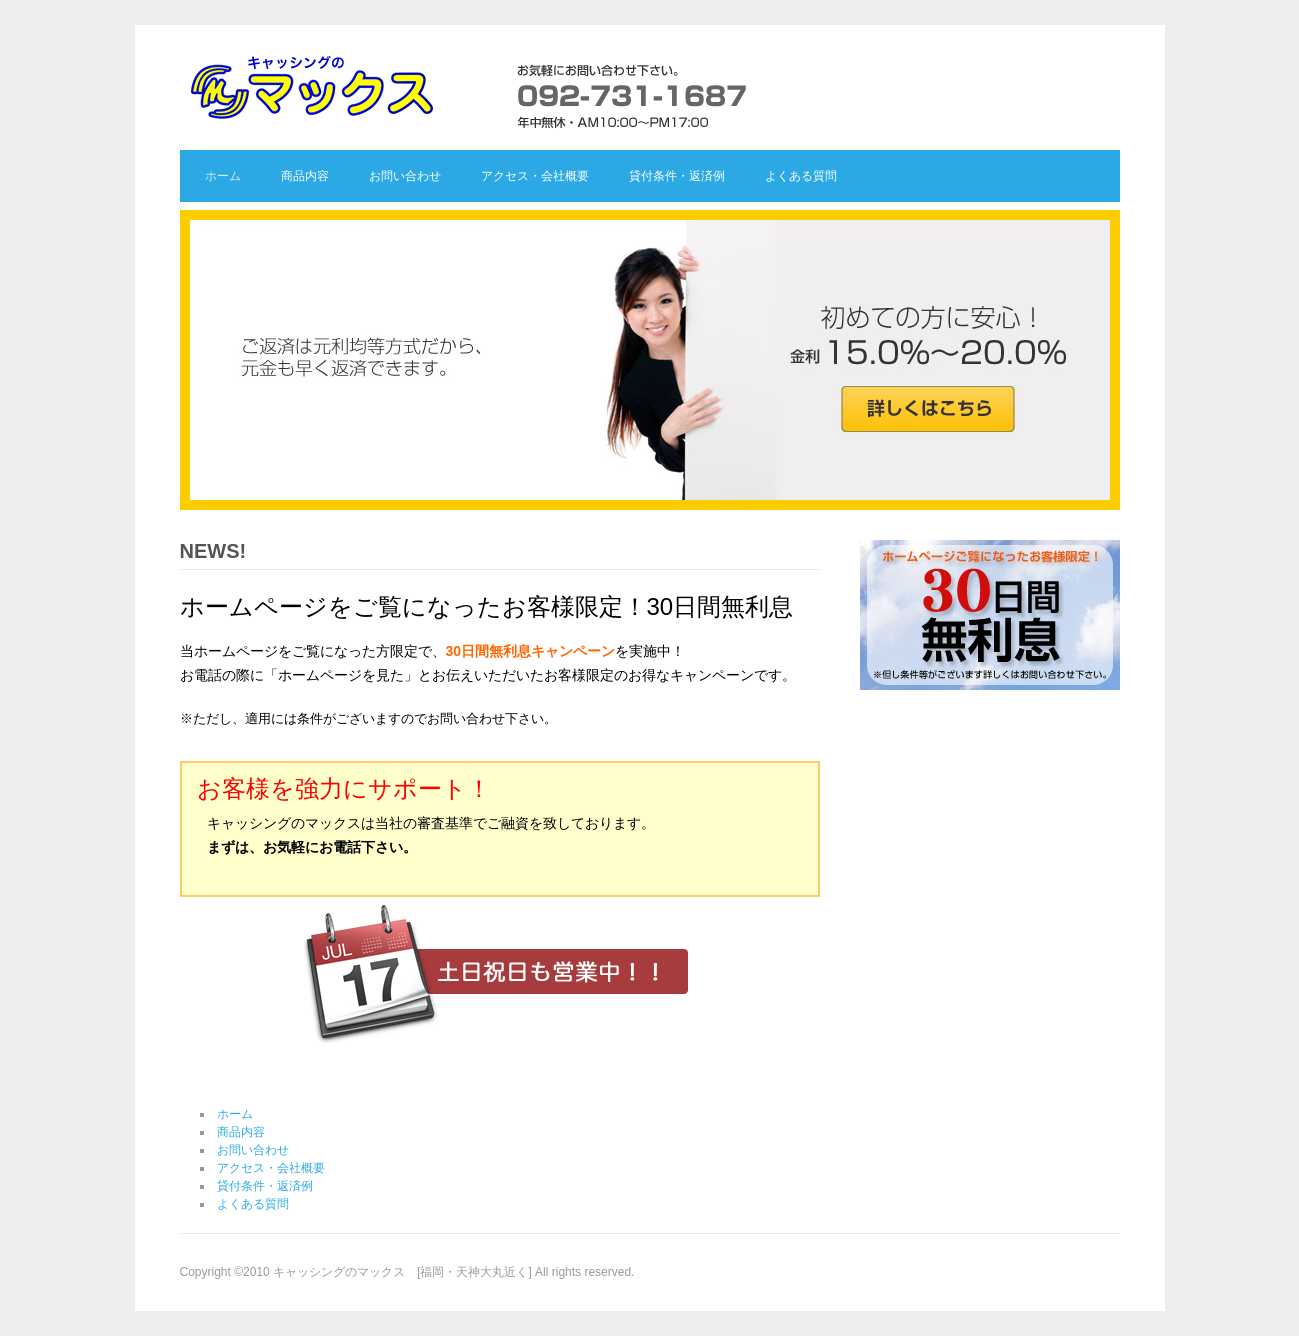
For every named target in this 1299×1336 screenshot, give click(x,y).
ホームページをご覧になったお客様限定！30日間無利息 (487, 606)
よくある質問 (801, 176)
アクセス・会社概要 (535, 176)
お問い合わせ (405, 176)
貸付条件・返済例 (677, 176)
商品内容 (305, 176)
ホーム (223, 176)
